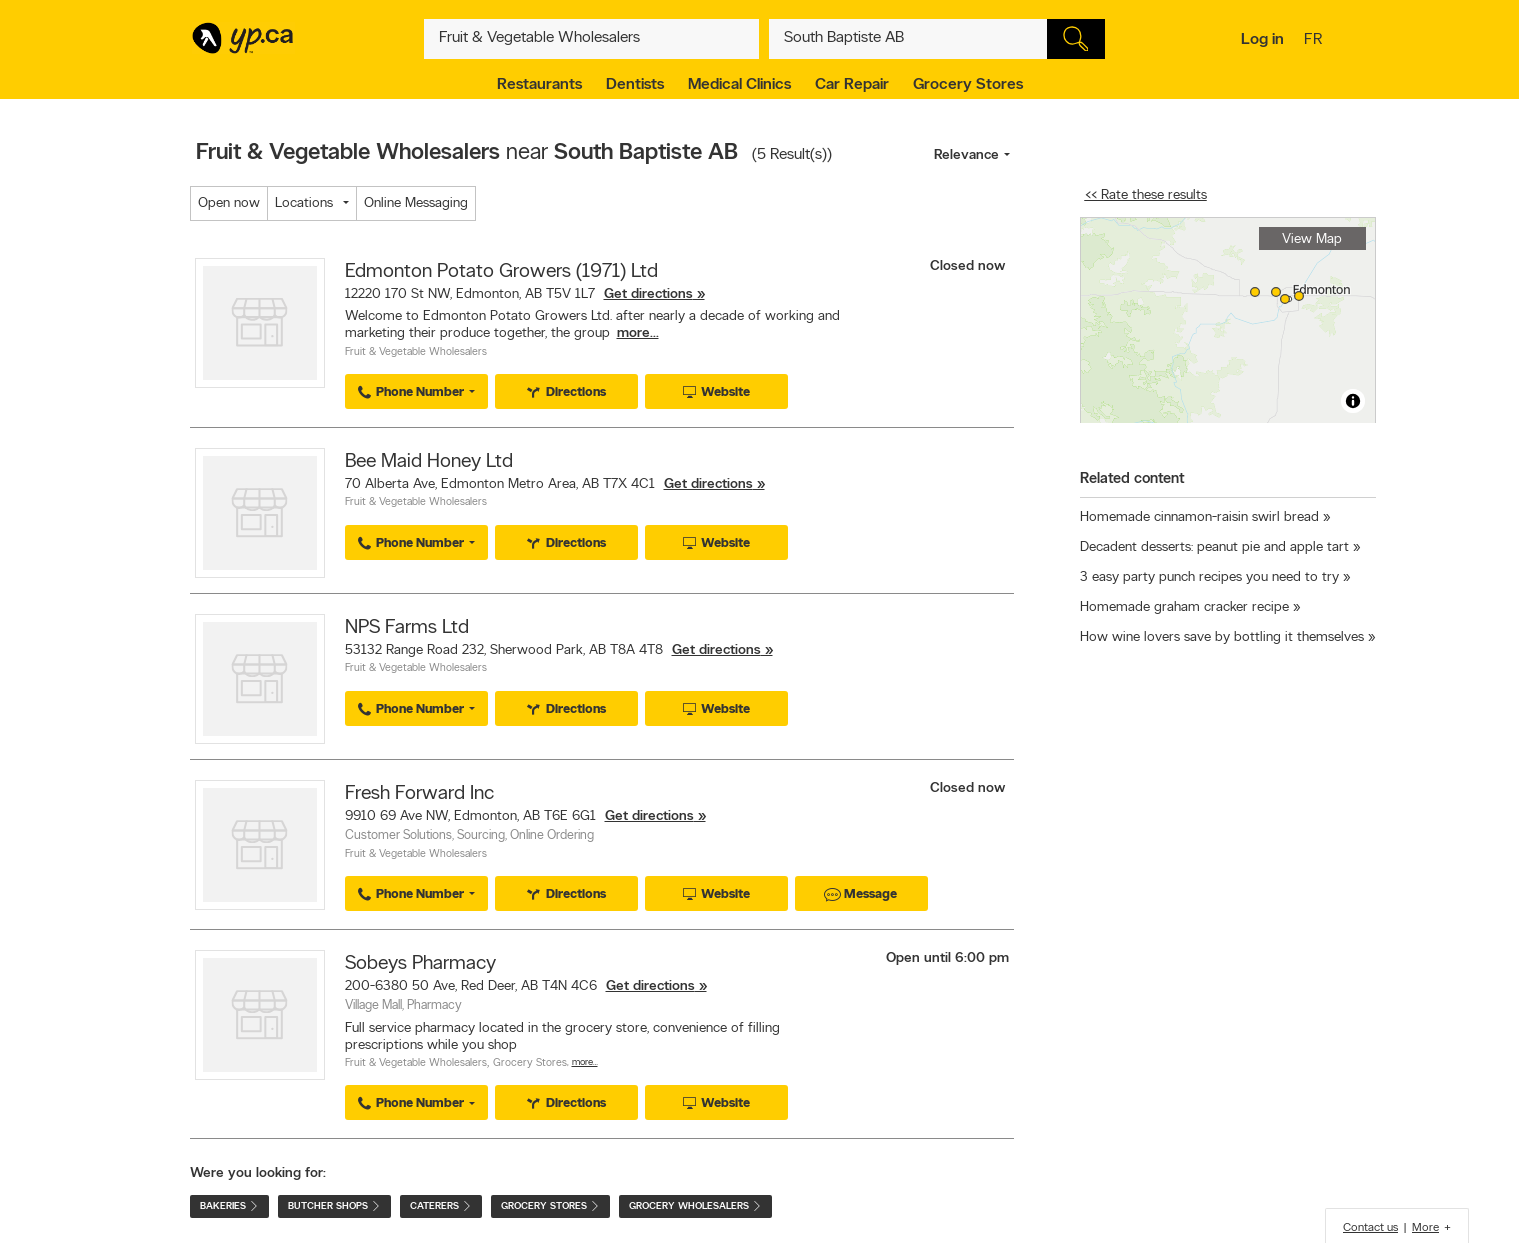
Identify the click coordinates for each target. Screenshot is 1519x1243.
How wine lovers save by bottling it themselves (1222, 637)
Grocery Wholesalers (695, 1206)
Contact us (1370, 1228)
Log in (1262, 40)
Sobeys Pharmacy (420, 964)
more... (638, 333)
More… (585, 1062)
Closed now (969, 266)
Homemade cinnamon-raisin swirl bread (1199, 517)
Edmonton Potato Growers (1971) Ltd (501, 272)
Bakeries (229, 1206)
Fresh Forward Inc (419, 794)
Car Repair (852, 85)
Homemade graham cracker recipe (1184, 607)
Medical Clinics (739, 85)
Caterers (441, 1206)
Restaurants (539, 85)
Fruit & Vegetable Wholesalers (416, 352)
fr (1315, 41)
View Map (1312, 239)
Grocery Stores (968, 85)
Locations (304, 203)
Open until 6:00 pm (947, 958)
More (1425, 1228)
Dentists (635, 85)
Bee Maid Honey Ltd (429, 462)
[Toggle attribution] (1353, 401)
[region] (1228, 320)
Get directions (648, 294)
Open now (229, 203)
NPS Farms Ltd (407, 628)
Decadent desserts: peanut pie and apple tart (1214, 547)
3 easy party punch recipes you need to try (1209, 577)
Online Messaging (416, 203)
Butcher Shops (334, 1206)
